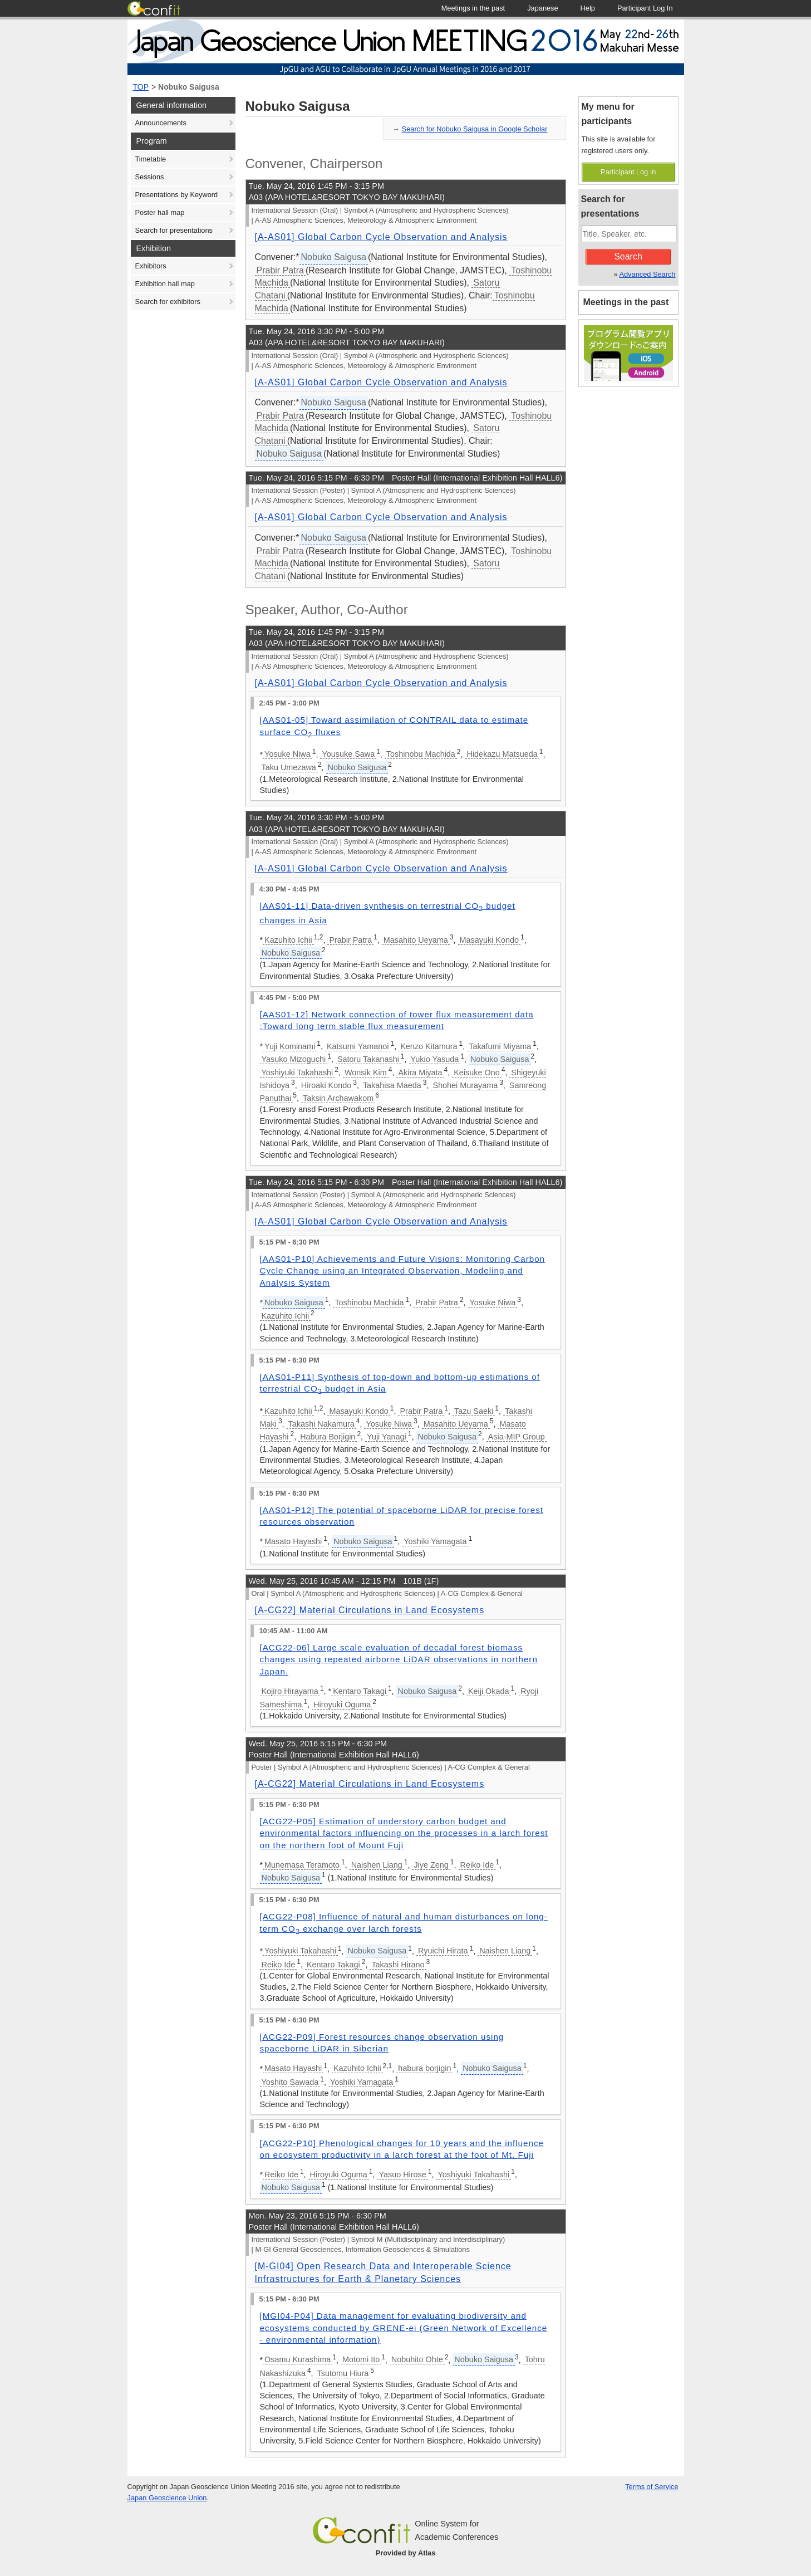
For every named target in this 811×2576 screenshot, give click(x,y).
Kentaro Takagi (359, 1691)
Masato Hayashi (293, 1541)
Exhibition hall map (165, 284)
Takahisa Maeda (392, 1085)
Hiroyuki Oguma (342, 1704)
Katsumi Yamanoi (358, 1046)
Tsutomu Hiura (343, 2373)
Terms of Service (651, 2486)
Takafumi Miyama (500, 1046)
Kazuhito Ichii (288, 940)
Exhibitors (150, 266)
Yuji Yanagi (386, 1436)
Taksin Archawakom (338, 1098)
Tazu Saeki (473, 1411)
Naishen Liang (376, 1864)
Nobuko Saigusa (188, 86)
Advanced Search (647, 274)
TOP (141, 86)
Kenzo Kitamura (428, 1046)
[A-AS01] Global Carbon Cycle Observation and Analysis (381, 237)
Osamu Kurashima (297, 2359)
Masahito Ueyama (416, 940)
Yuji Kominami (289, 1046)
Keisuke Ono (476, 1072)
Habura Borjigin (327, 1436)
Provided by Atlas (406, 2553)
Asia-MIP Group (516, 1436)
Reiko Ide (477, 1864)
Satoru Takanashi (368, 1059)
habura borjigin (424, 2068)
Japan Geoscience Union (167, 2498)
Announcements (160, 123)
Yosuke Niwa (287, 754)
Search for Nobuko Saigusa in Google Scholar (475, 129)
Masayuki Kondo (489, 940)
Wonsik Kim (366, 1072)
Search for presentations (174, 230)
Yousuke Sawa (348, 754)
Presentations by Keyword (176, 194)
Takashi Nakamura (321, 1423)
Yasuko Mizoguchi (294, 1059)
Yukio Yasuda (435, 1059)
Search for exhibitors (167, 301)
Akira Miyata (420, 1072)
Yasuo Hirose (402, 2174)
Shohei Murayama (465, 1085)
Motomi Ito (361, 2359)
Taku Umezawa (289, 767)
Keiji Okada (488, 1691)
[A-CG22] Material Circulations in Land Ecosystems (370, 1610)
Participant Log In (628, 172)
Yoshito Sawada (290, 2082)
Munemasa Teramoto (302, 1864)
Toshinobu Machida (420, 754)
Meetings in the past (626, 302)
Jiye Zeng (431, 1864)
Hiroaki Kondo (326, 1085)
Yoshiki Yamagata (435, 1541)
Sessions (149, 177)
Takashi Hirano (397, 1964)
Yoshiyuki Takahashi (297, 1072)
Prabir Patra (280, 270)
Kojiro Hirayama (290, 1691)
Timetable (150, 159)
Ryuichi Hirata (443, 1950)
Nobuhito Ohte (417, 2359)
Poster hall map (160, 212)
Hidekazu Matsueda (502, 754)
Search (628, 256)
